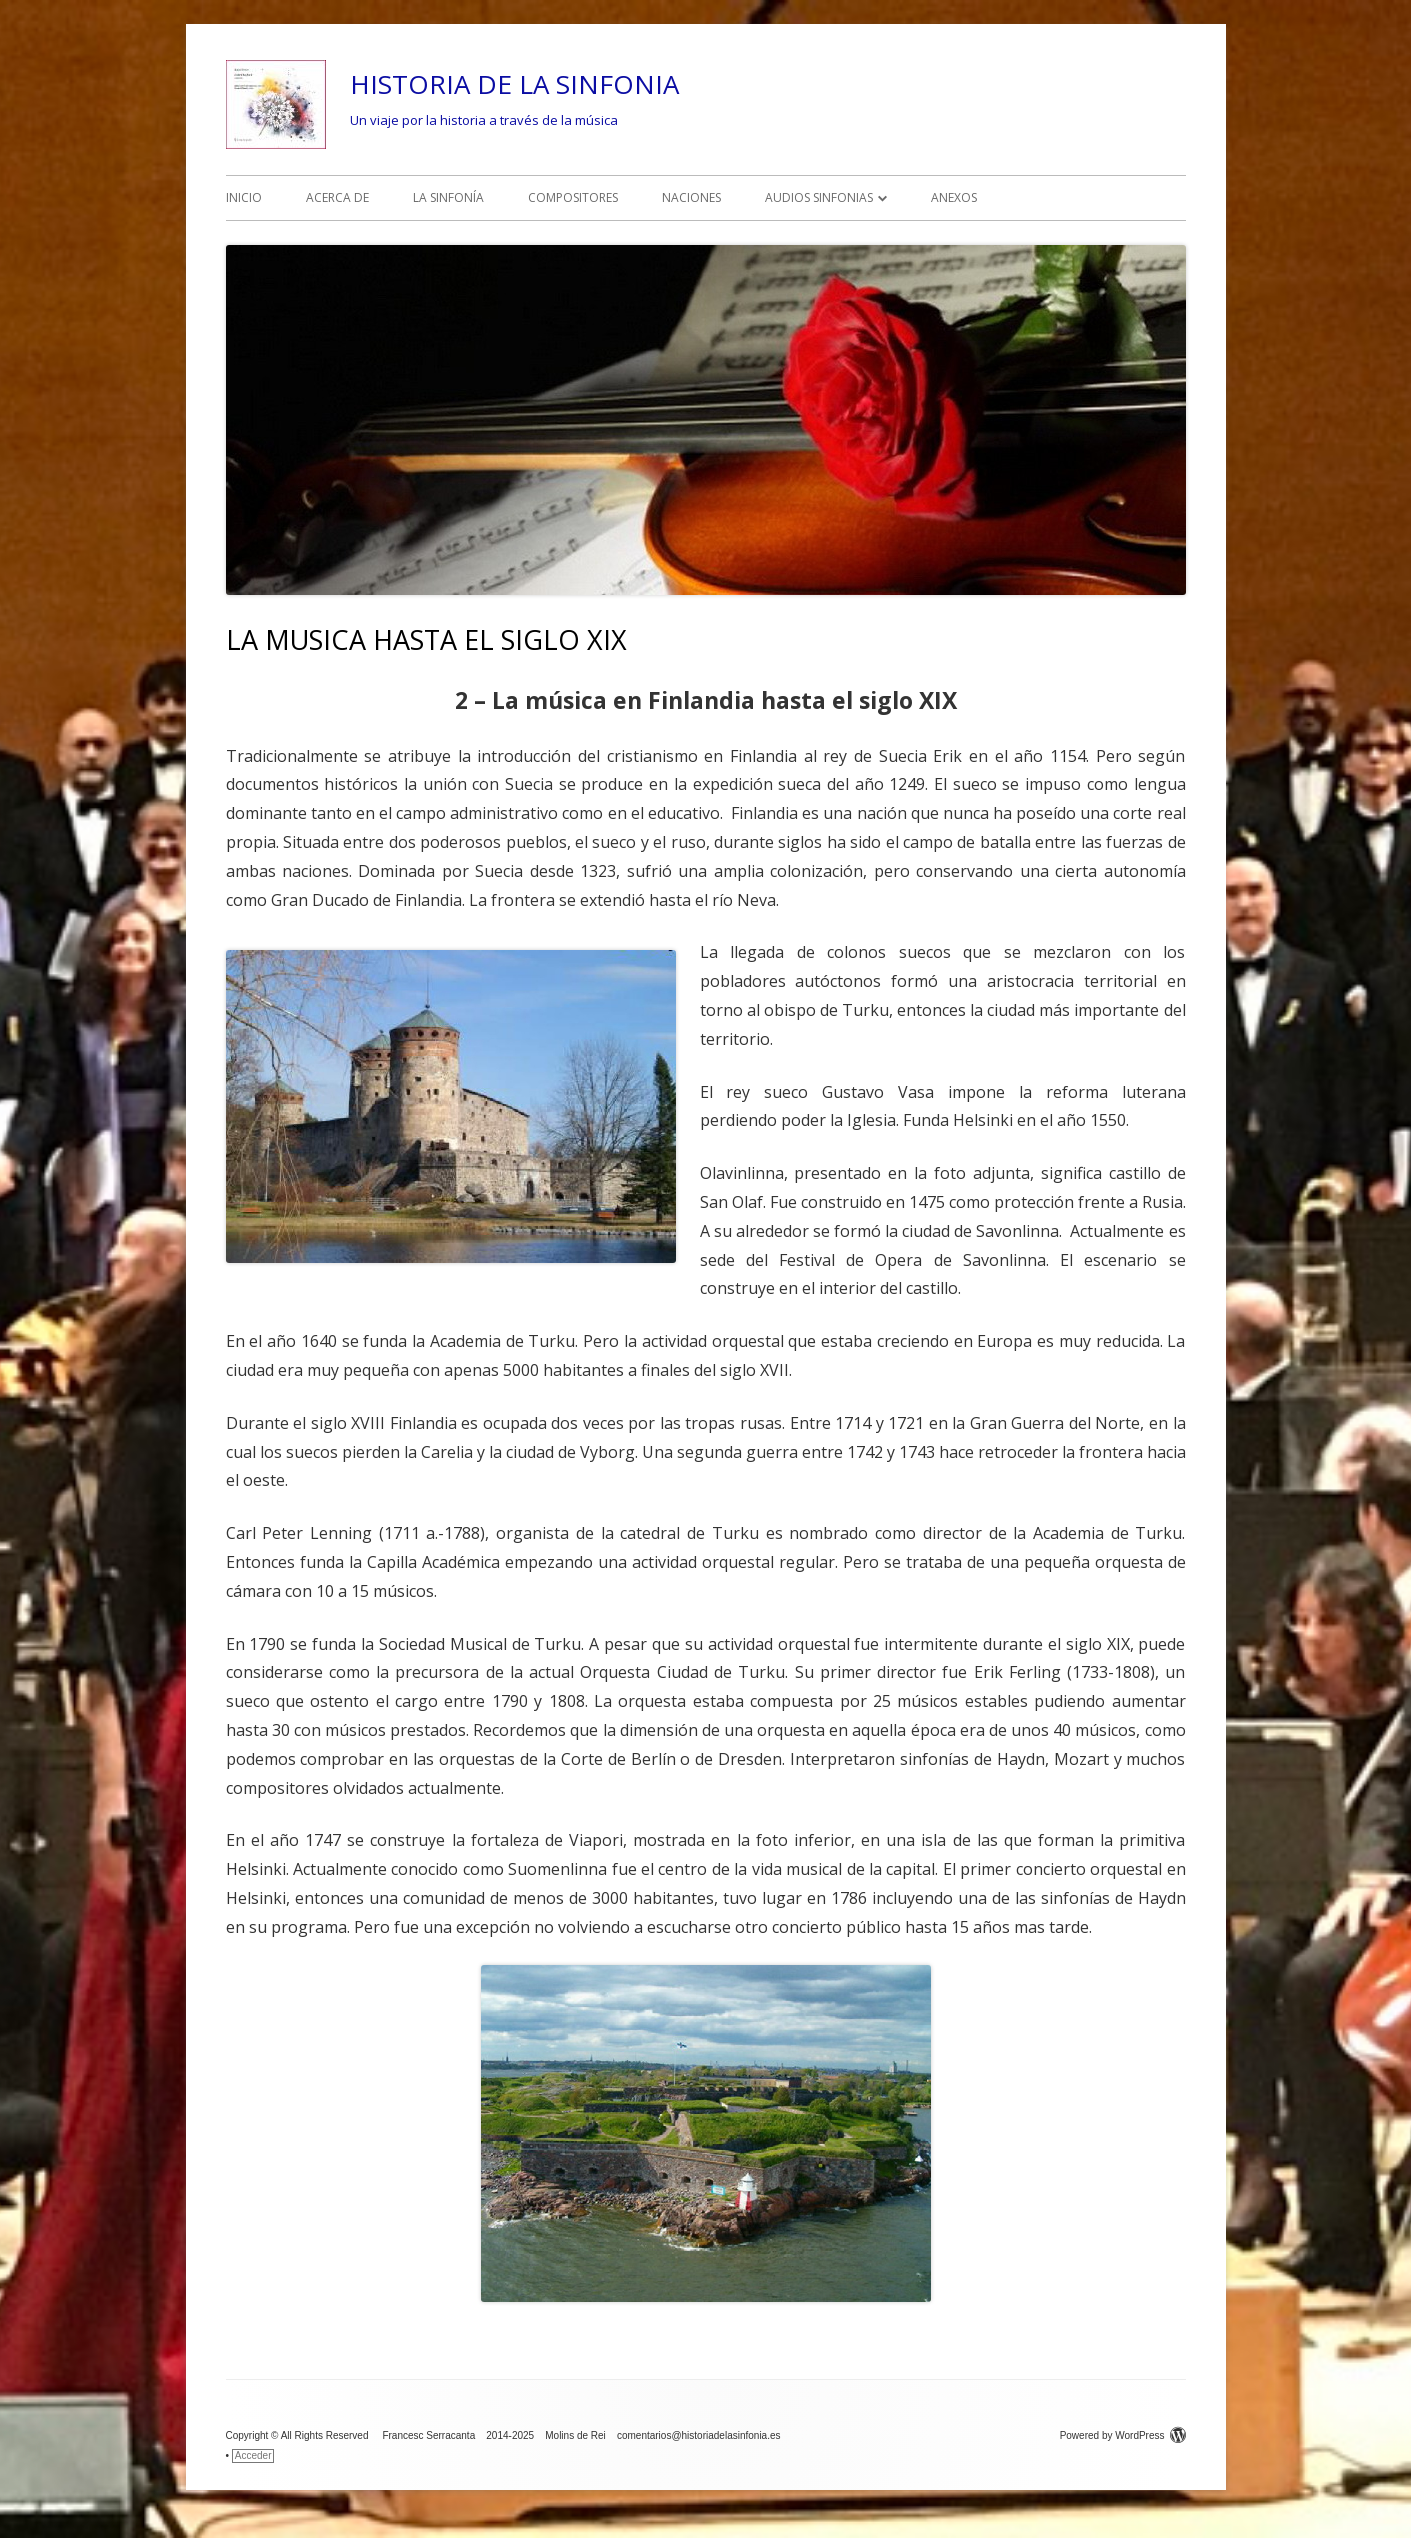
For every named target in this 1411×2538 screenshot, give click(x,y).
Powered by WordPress (1123, 2435)
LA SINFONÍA (448, 197)
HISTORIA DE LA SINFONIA (514, 84)
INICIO (244, 197)
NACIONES (691, 197)
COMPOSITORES (573, 197)
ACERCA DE (337, 197)
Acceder (253, 2455)
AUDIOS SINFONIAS (819, 197)
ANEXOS (954, 197)
